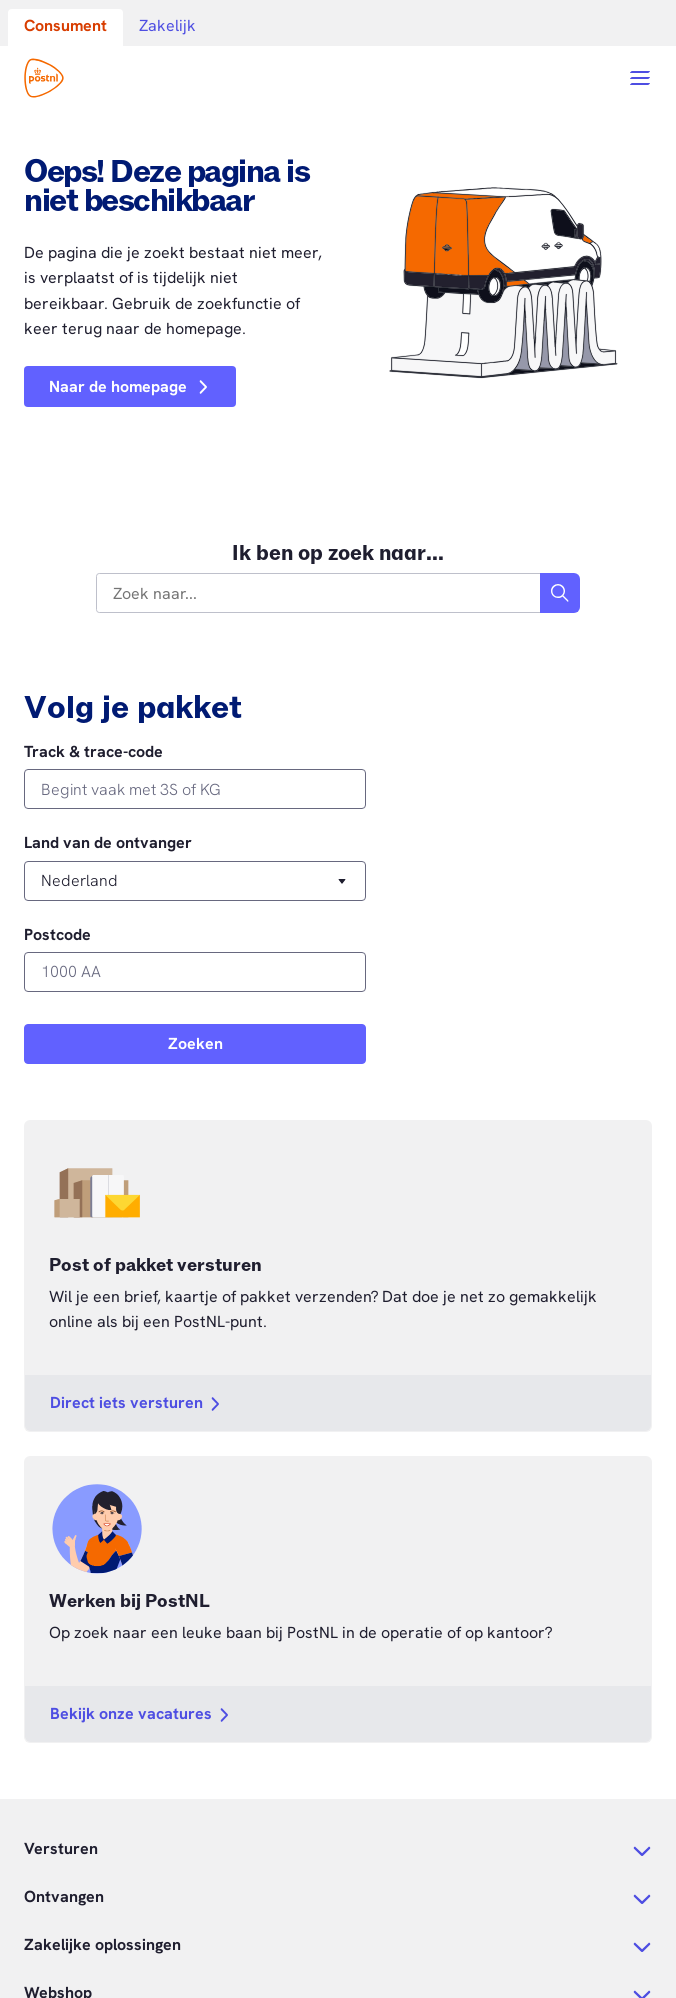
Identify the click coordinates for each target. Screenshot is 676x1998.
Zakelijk (167, 25)
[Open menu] (640, 78)
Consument (65, 25)
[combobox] (319, 593)
